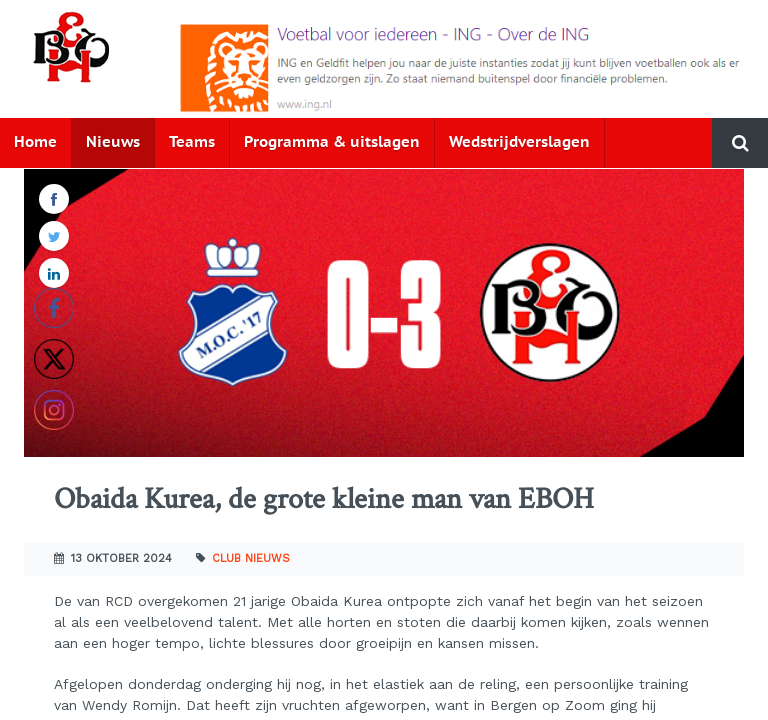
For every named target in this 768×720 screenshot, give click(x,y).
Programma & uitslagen (332, 142)
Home (35, 142)
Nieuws (113, 142)
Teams (192, 142)
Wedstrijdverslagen (519, 142)
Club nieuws (251, 558)
